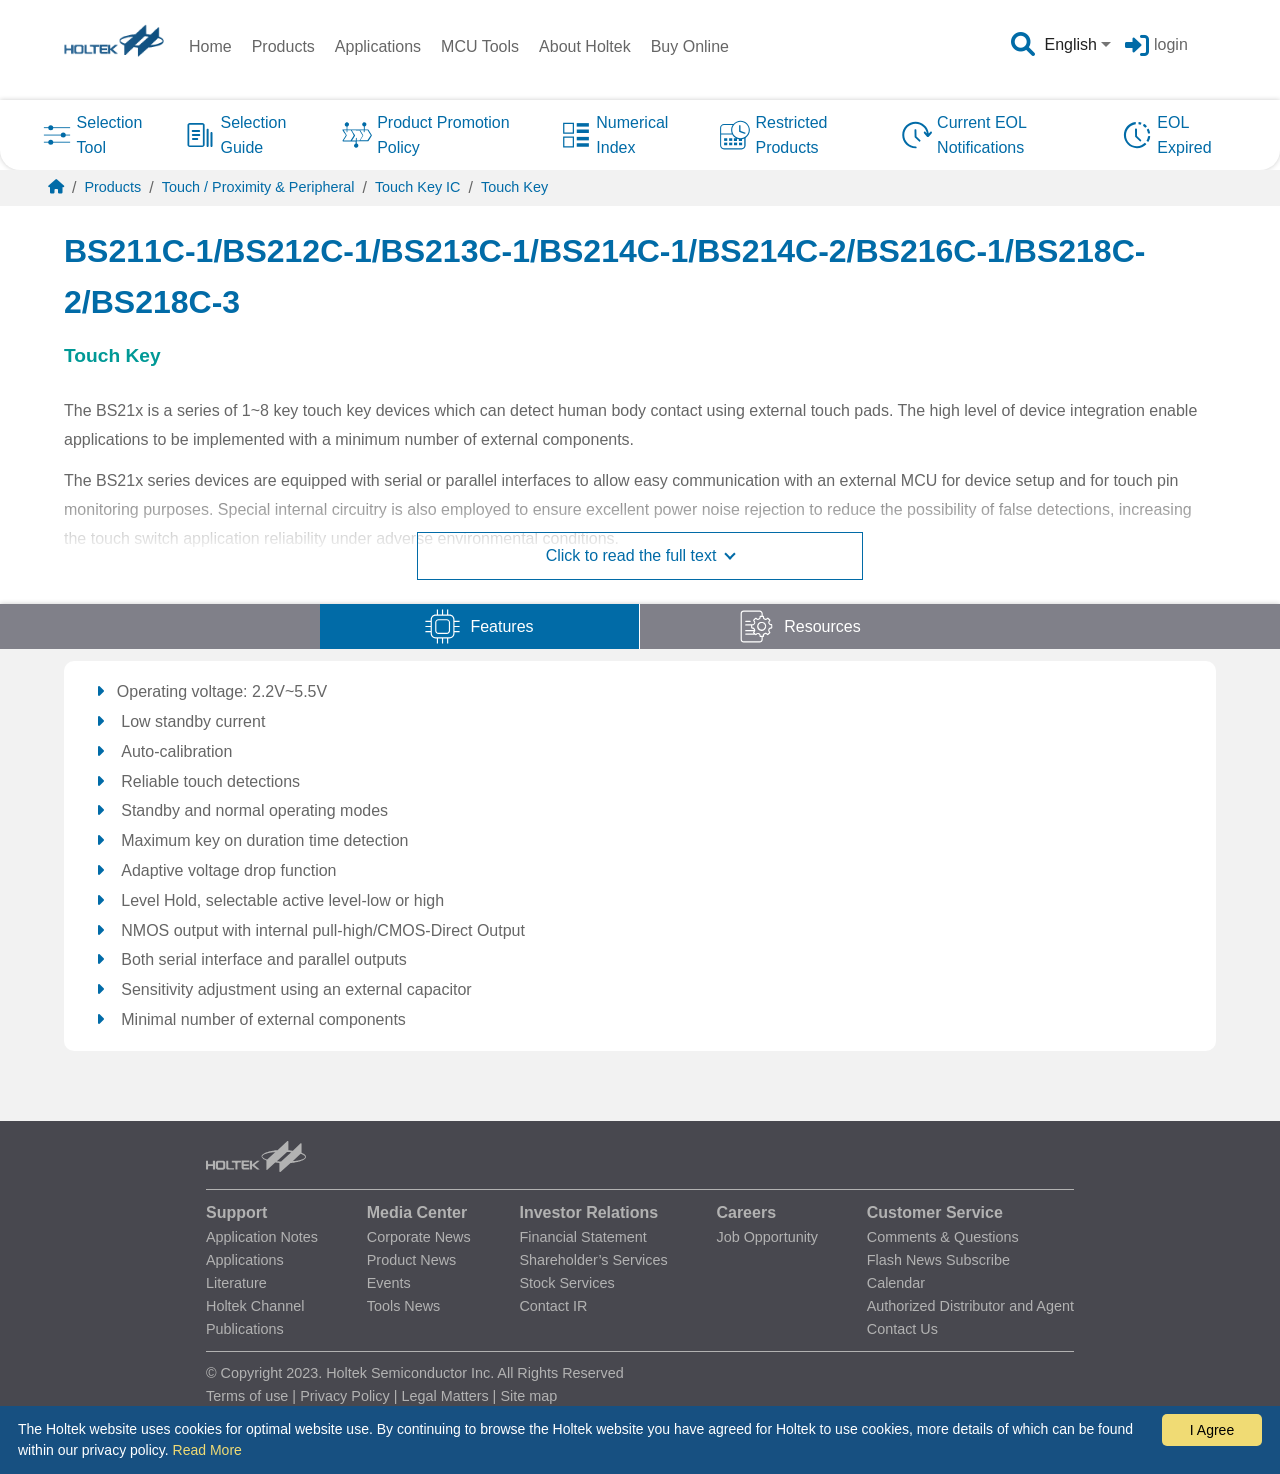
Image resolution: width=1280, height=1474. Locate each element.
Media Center (417, 1212)
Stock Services (566, 1283)
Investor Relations (588, 1212)
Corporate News (419, 1237)
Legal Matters (444, 1396)
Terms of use (247, 1396)
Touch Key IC (418, 187)
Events (389, 1283)
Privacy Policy (345, 1396)
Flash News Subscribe (938, 1260)
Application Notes (262, 1237)
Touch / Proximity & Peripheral (258, 187)
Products (283, 46)
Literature (236, 1283)
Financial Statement (582, 1237)
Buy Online (690, 46)
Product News (412, 1260)
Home (210, 46)
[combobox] (1080, 45)
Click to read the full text (641, 555)
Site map (528, 1396)
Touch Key (514, 187)
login (1171, 44)
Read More (207, 1450)
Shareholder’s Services (593, 1260)
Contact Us (902, 1329)
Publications (245, 1329)
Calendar (896, 1283)
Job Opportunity (767, 1237)
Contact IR (553, 1306)
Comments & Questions (943, 1237)
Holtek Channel (255, 1306)
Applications (378, 46)
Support (236, 1212)
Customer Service (935, 1212)
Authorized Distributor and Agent (970, 1306)
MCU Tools (480, 46)
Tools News (404, 1306)
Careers (746, 1212)
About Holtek (585, 46)
